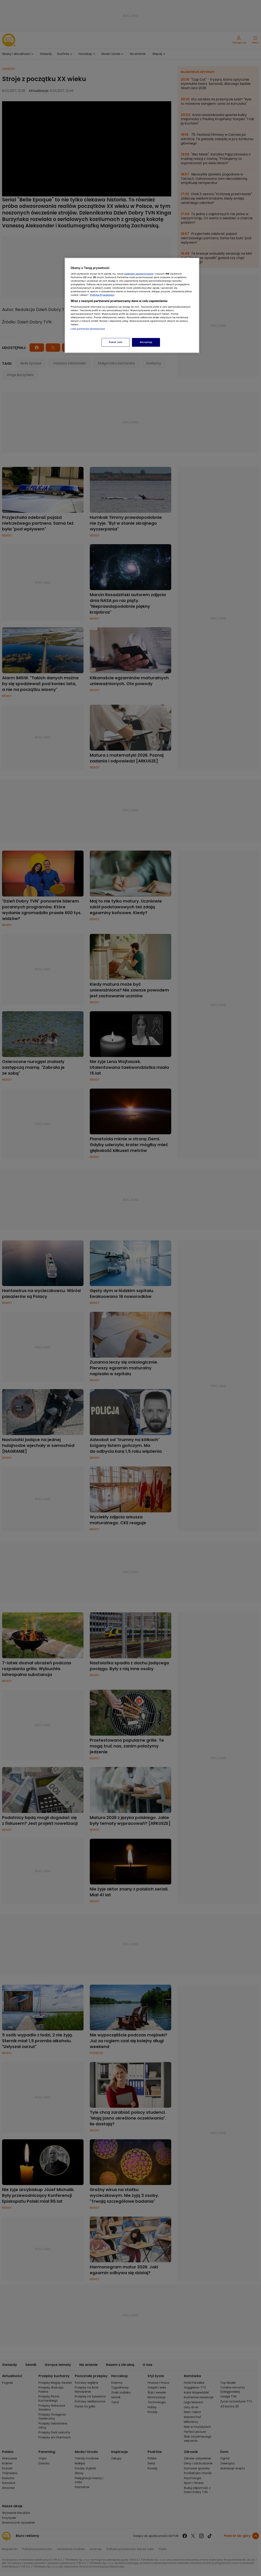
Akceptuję (146, 342)
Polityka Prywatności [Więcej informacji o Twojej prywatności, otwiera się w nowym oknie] (102, 294)
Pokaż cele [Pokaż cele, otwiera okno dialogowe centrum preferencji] (115, 342)
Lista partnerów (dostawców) (88, 328)
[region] (131, 305)
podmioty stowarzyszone (139, 273)
